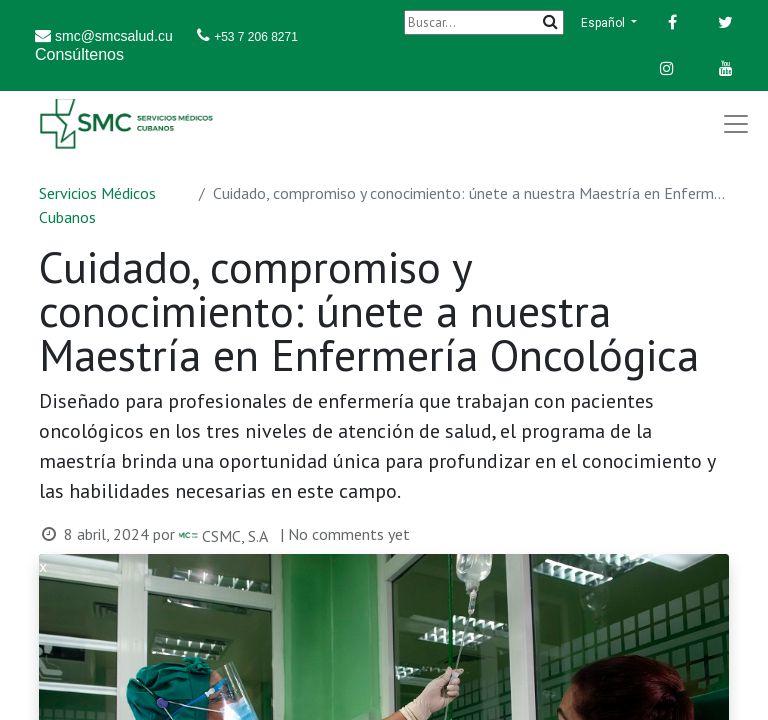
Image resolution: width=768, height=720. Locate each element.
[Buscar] (484, 22)
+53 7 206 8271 (256, 37)
